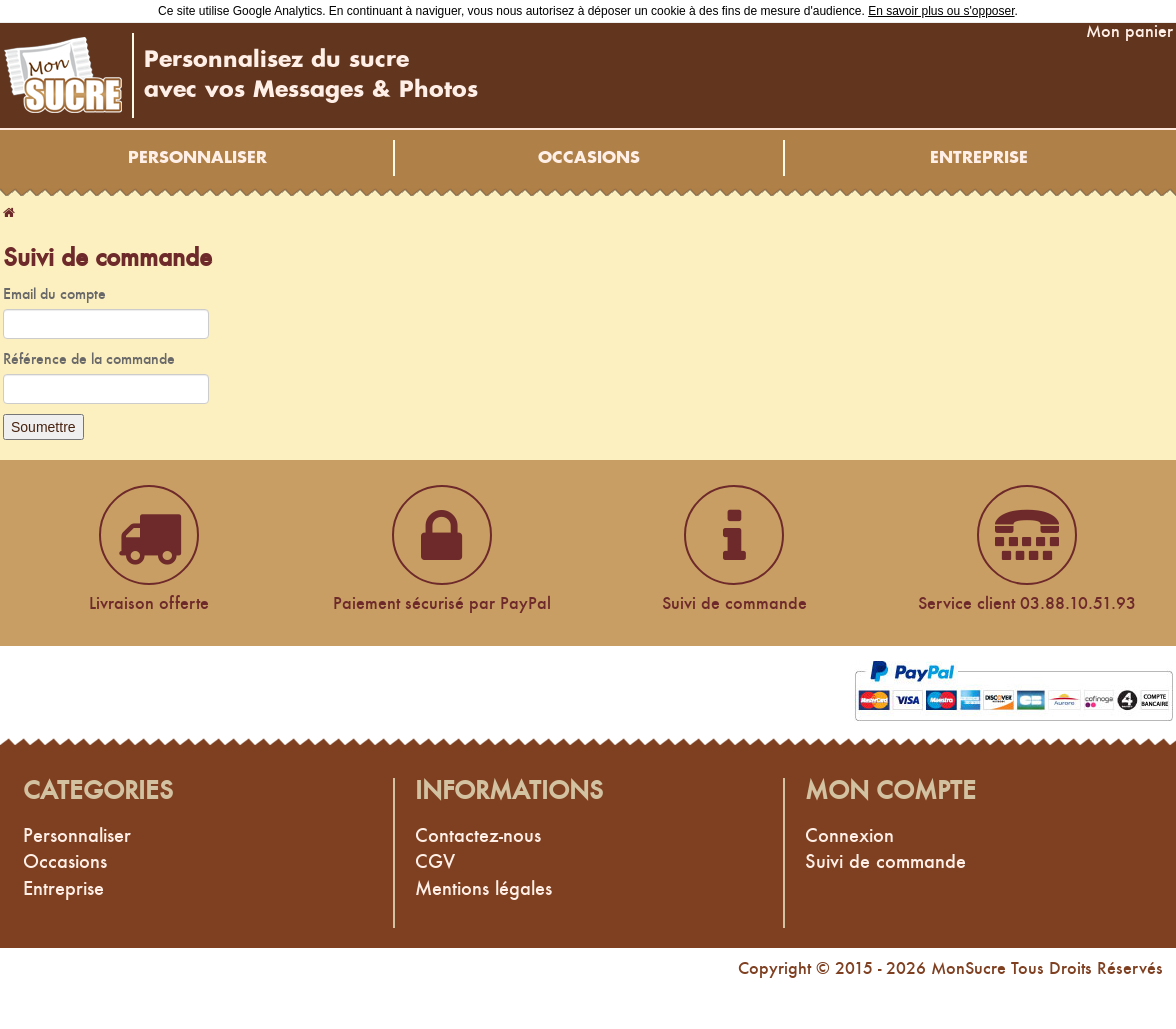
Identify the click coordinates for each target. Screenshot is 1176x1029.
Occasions (589, 158)
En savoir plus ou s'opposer (941, 11)
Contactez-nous (478, 835)
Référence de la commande (89, 358)
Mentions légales (483, 888)
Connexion (849, 835)
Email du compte (54, 293)
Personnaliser (197, 158)
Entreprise (979, 158)
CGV (435, 861)
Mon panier (1129, 31)
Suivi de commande (885, 861)
